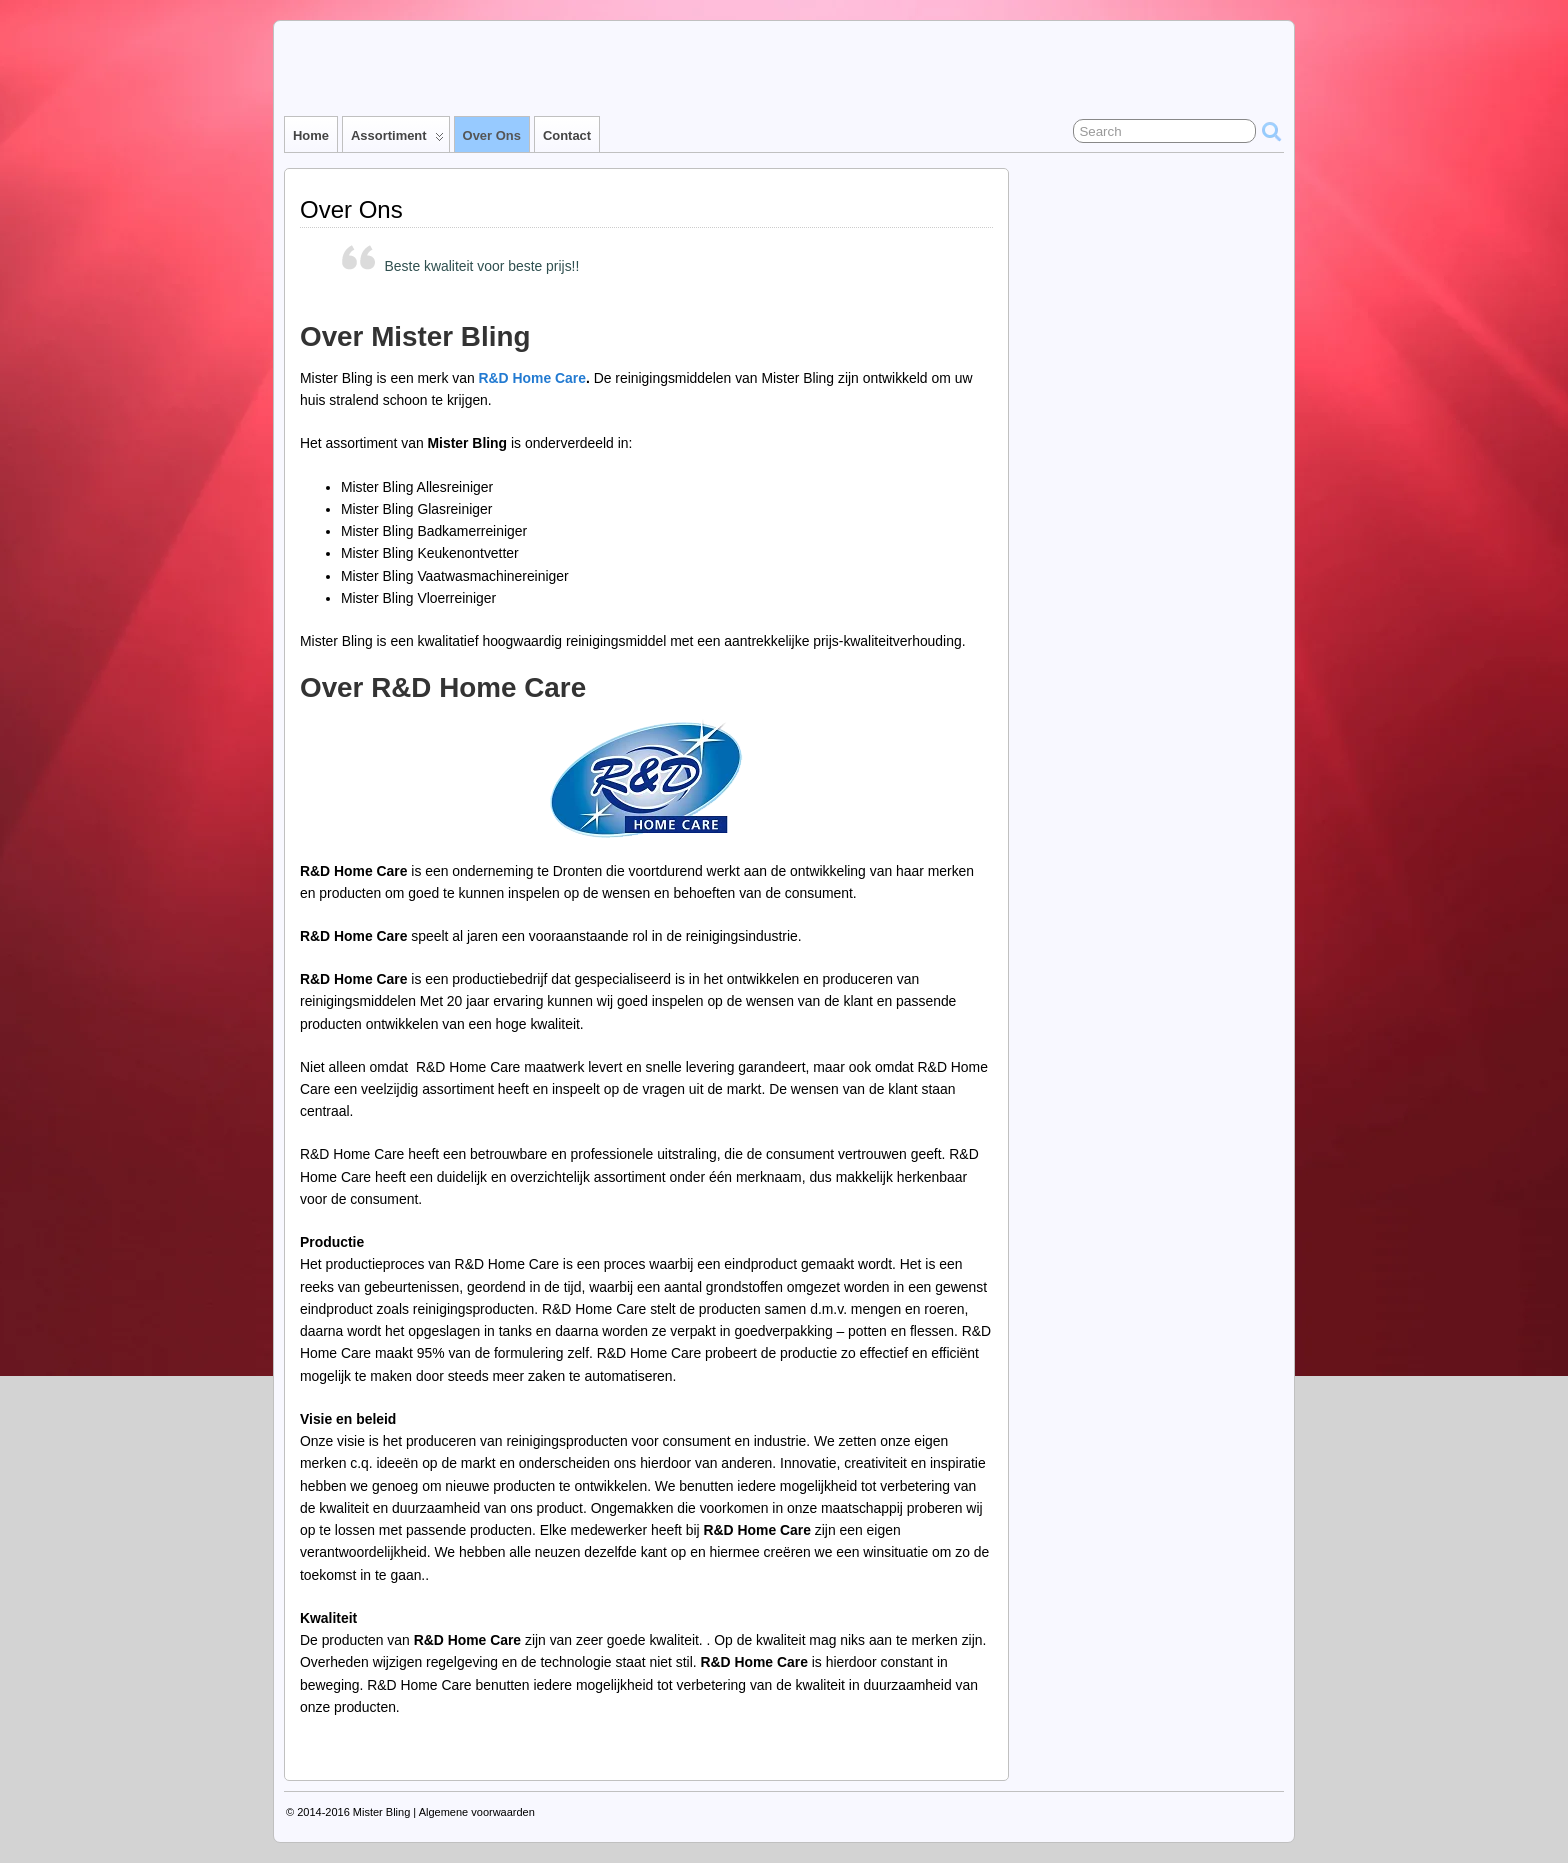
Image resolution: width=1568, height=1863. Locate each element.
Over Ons (492, 135)
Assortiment (397, 140)
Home (311, 135)
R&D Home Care (532, 378)
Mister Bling (381, 1812)
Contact (567, 135)
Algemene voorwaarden (477, 1812)
